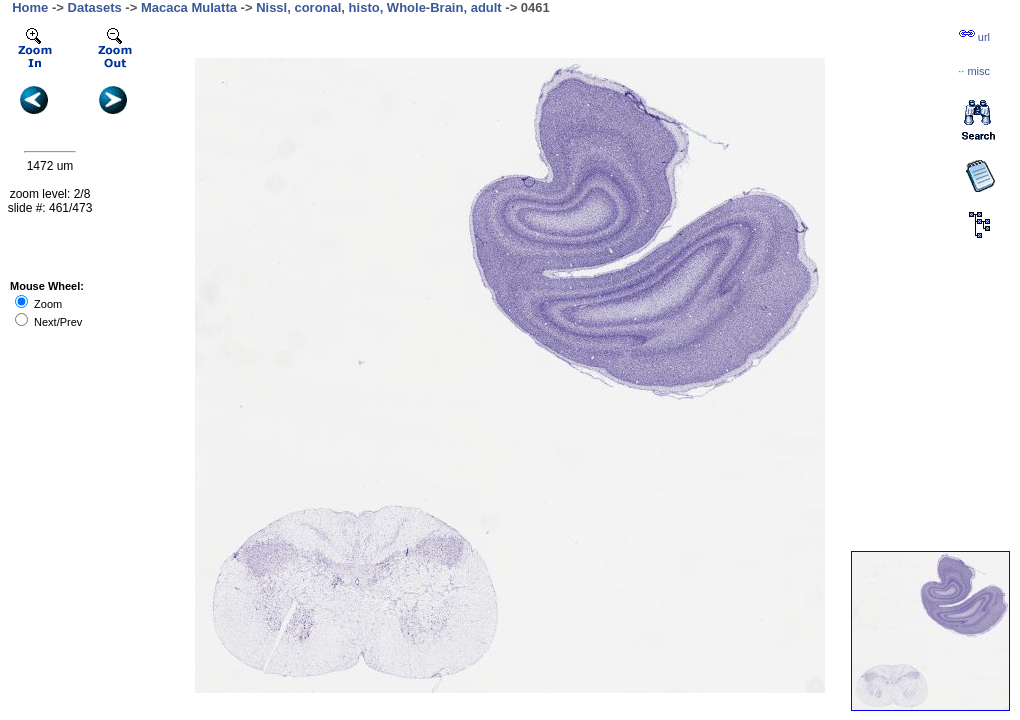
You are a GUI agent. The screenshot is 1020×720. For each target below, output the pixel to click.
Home (30, 7)
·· (974, 71)
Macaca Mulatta (189, 7)
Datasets (95, 7)
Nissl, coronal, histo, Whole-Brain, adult (379, 7)
